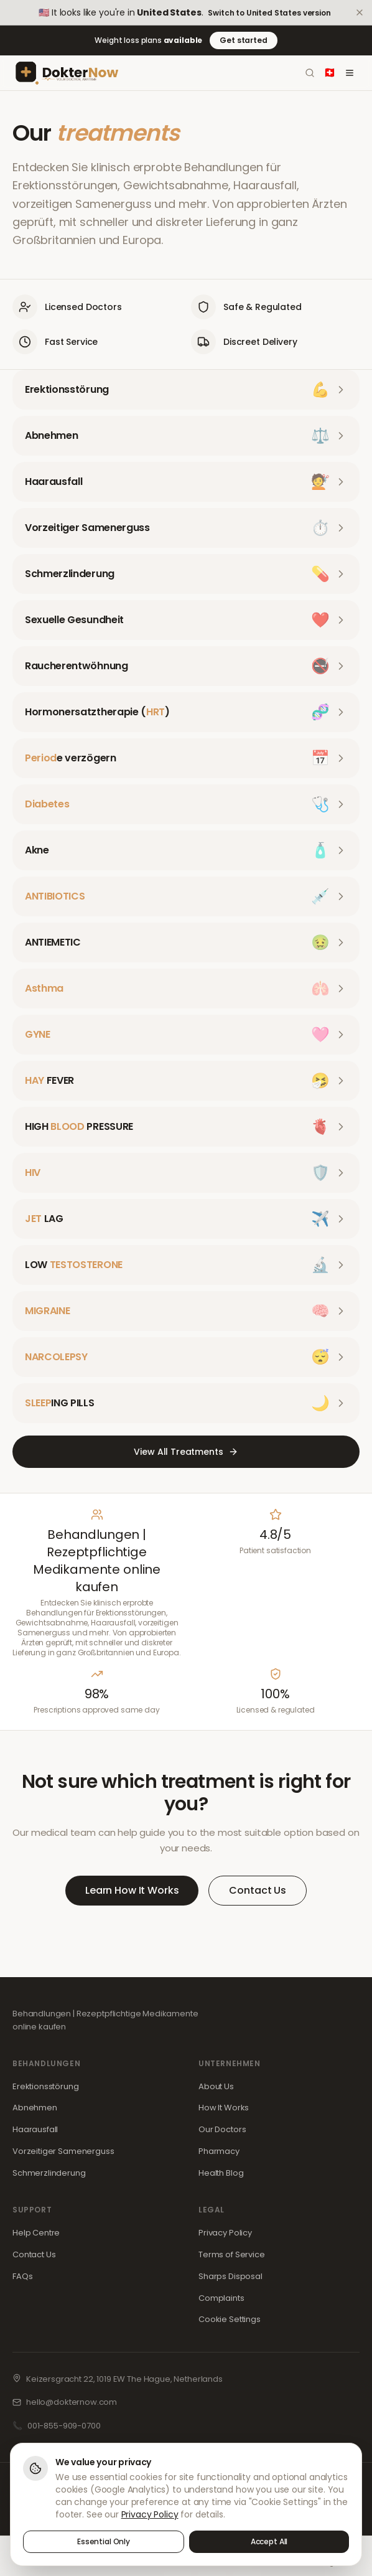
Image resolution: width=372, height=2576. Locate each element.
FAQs (22, 2276)
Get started (243, 40)
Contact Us (257, 1890)
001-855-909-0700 (64, 2426)
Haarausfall (35, 2129)
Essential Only (103, 2541)
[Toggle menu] (350, 73)
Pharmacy (218, 2151)
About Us (216, 2086)
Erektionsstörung (45, 2086)
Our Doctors (222, 2129)
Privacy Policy (225, 2233)
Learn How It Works (132, 1890)
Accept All (269, 2541)
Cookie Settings (229, 2319)
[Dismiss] (360, 12)
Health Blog (220, 2173)
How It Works (223, 2107)
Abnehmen (34, 2107)
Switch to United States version (269, 13)
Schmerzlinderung (49, 2173)
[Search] (310, 73)
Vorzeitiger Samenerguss (63, 2151)
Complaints (221, 2298)
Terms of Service (231, 2254)
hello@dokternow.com (71, 2402)
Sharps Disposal (230, 2276)
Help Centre (36, 2233)
